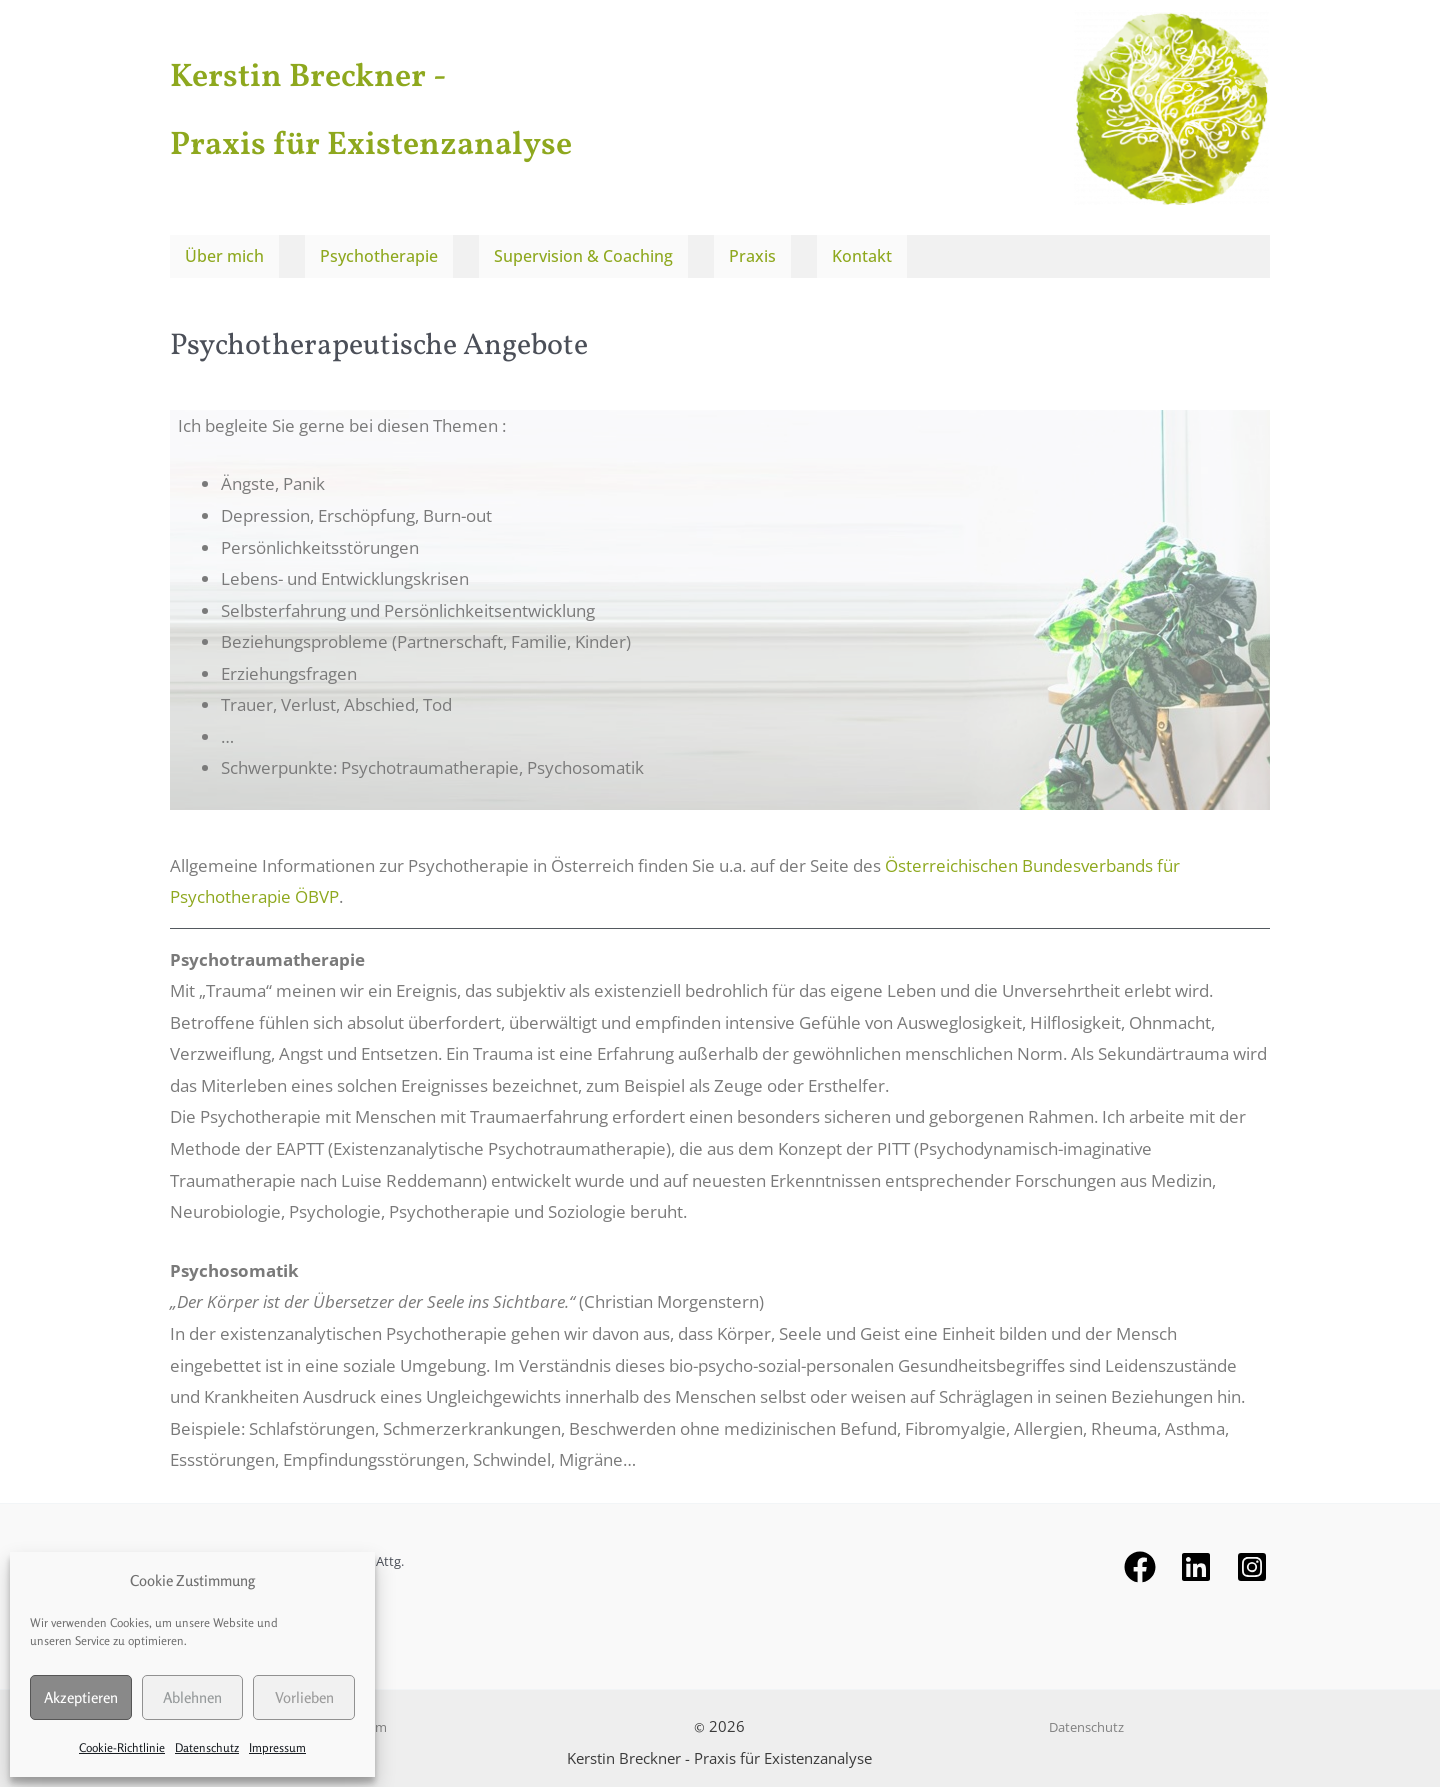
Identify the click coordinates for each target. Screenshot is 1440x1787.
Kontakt (860, 253)
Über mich (224, 253)
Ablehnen (192, 1697)
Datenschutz (207, 1747)
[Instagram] (1252, 1560)
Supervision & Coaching (583, 253)
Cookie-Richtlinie (122, 1747)
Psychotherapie (379, 253)
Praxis (752, 253)
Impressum (277, 1747)
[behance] (1196, 1560)
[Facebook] (1140, 1560)
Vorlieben (304, 1697)
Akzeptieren (81, 1697)
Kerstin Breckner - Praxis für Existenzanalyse (464, 107)
